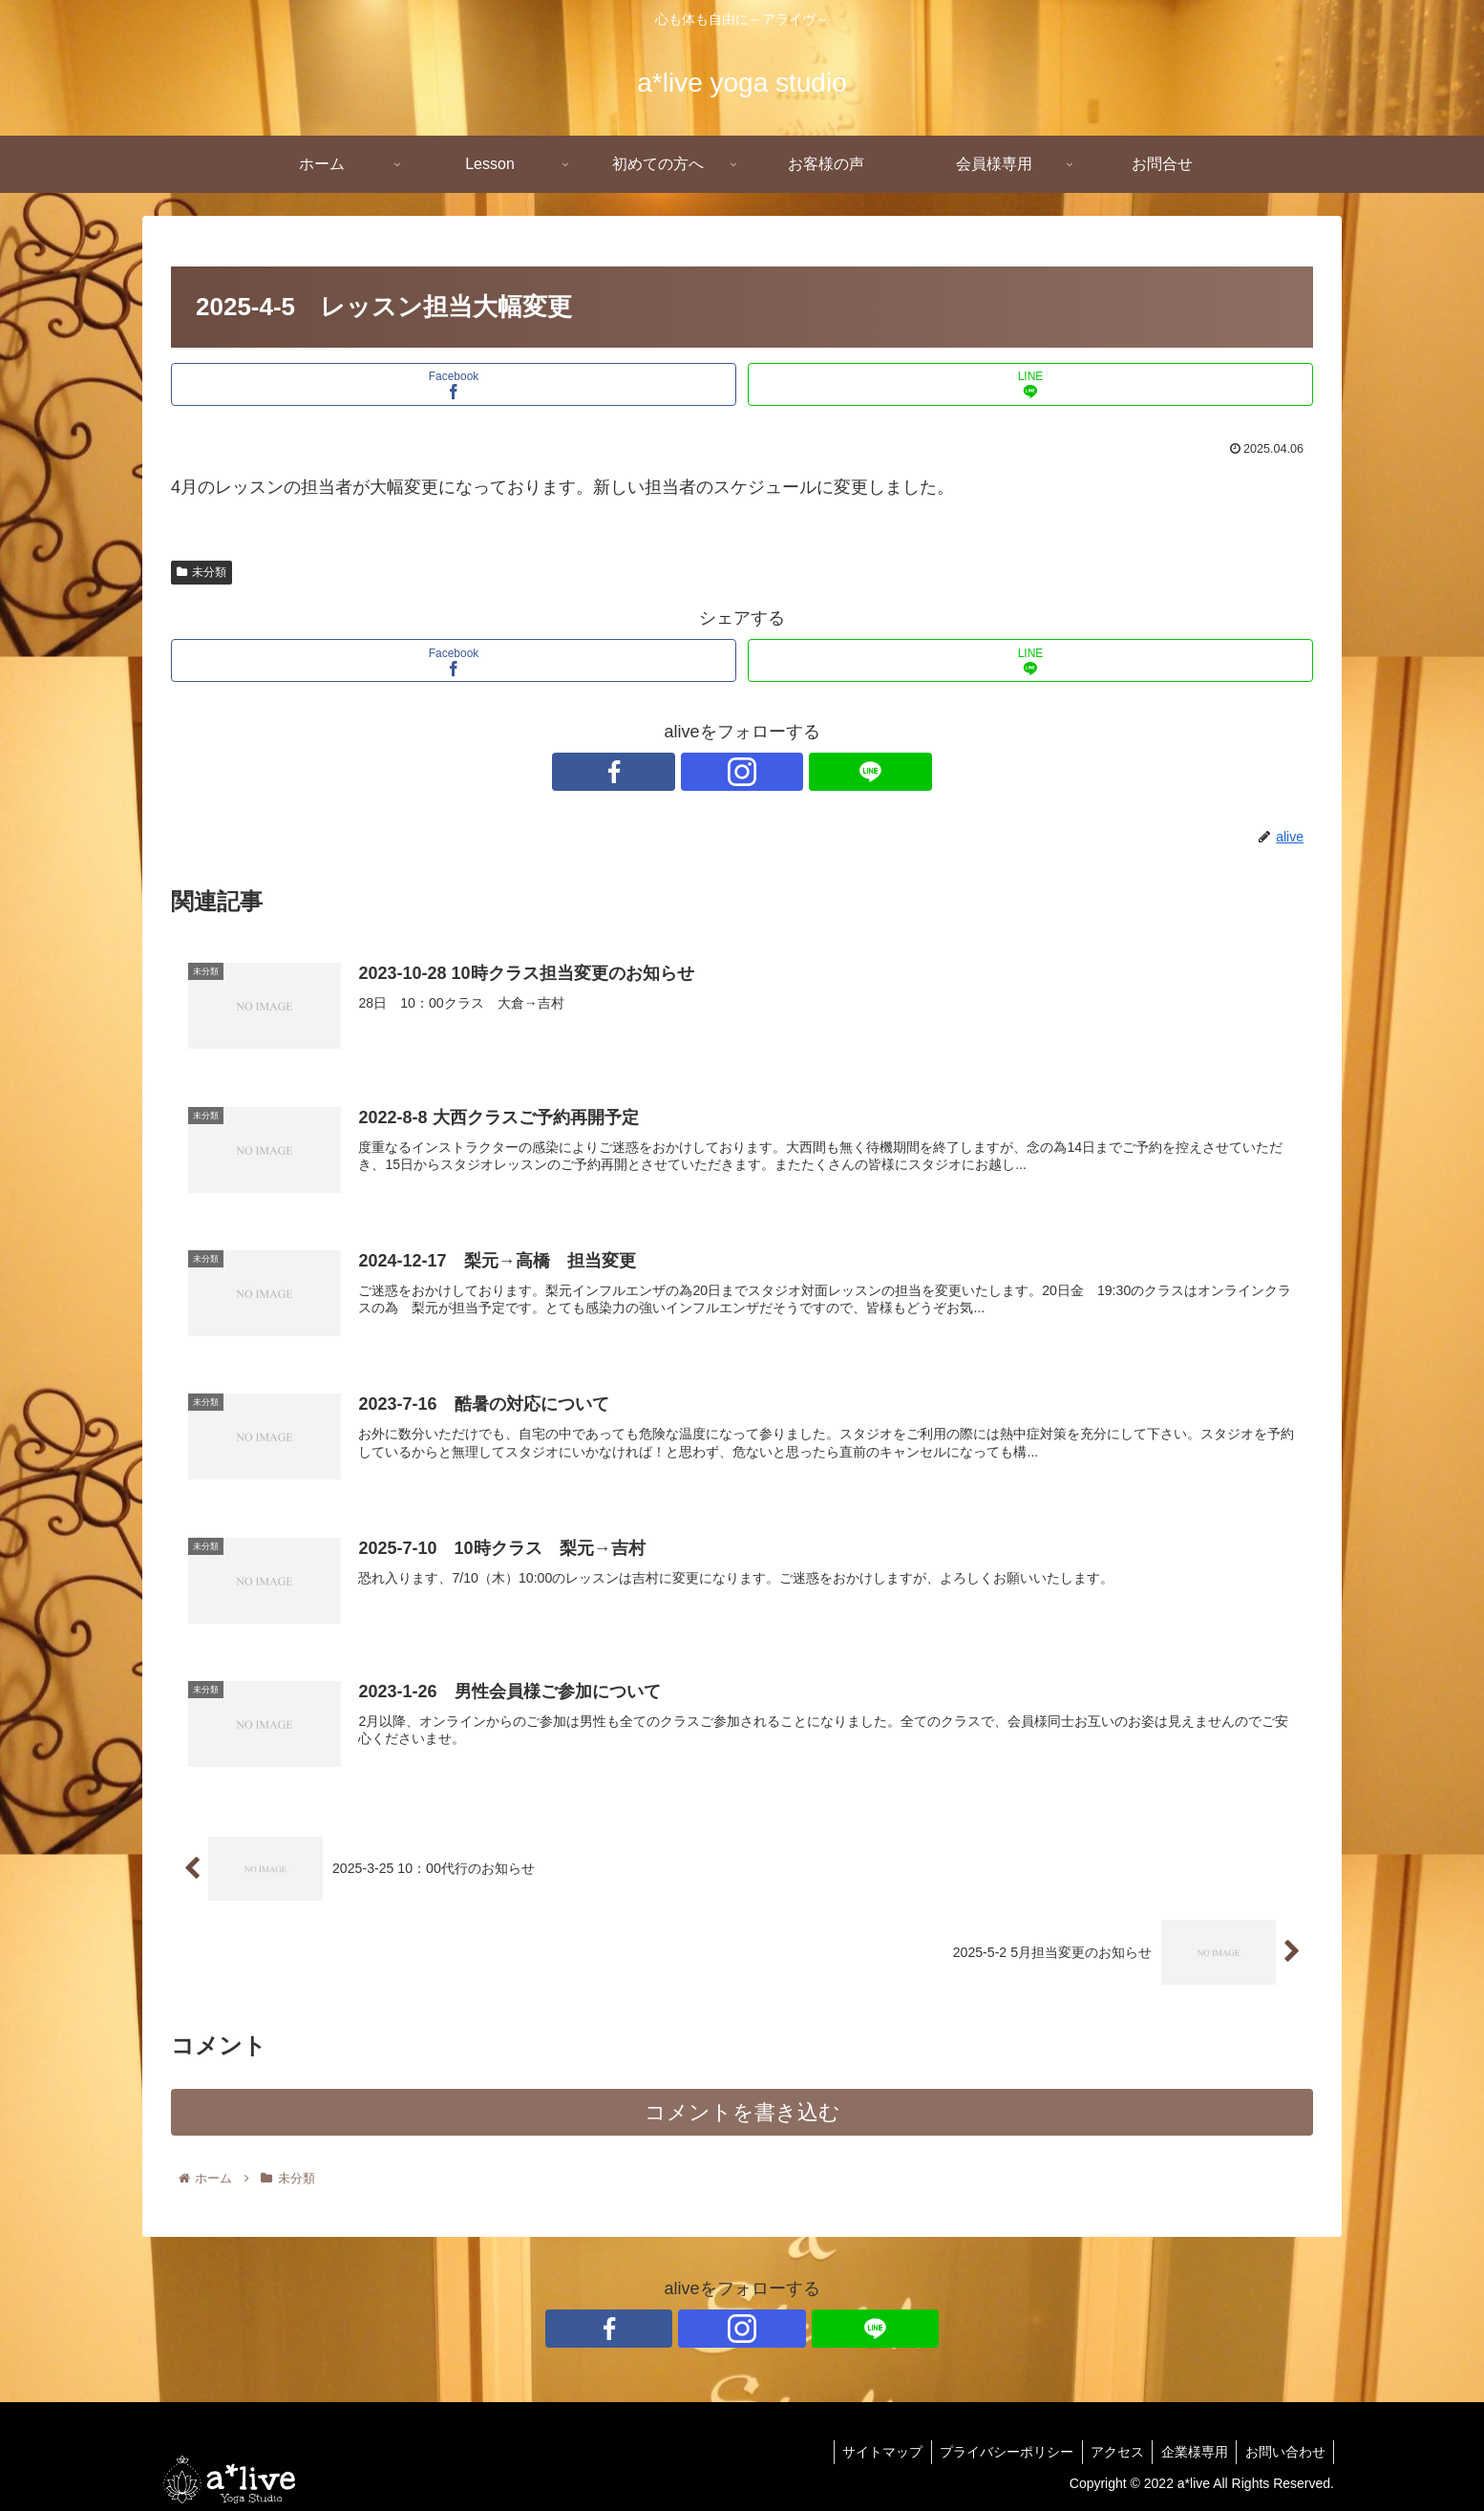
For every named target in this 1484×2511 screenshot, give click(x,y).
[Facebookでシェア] (453, 384)
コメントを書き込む (742, 2116)
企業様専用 (1189, 2451)
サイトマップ (869, 2451)
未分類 (201, 572)
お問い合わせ (1283, 2451)
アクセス (1109, 2451)
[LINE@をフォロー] (786, 772)
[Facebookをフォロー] (698, 772)
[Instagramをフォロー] (742, 772)
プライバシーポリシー (996, 2451)
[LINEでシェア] (1030, 384)
